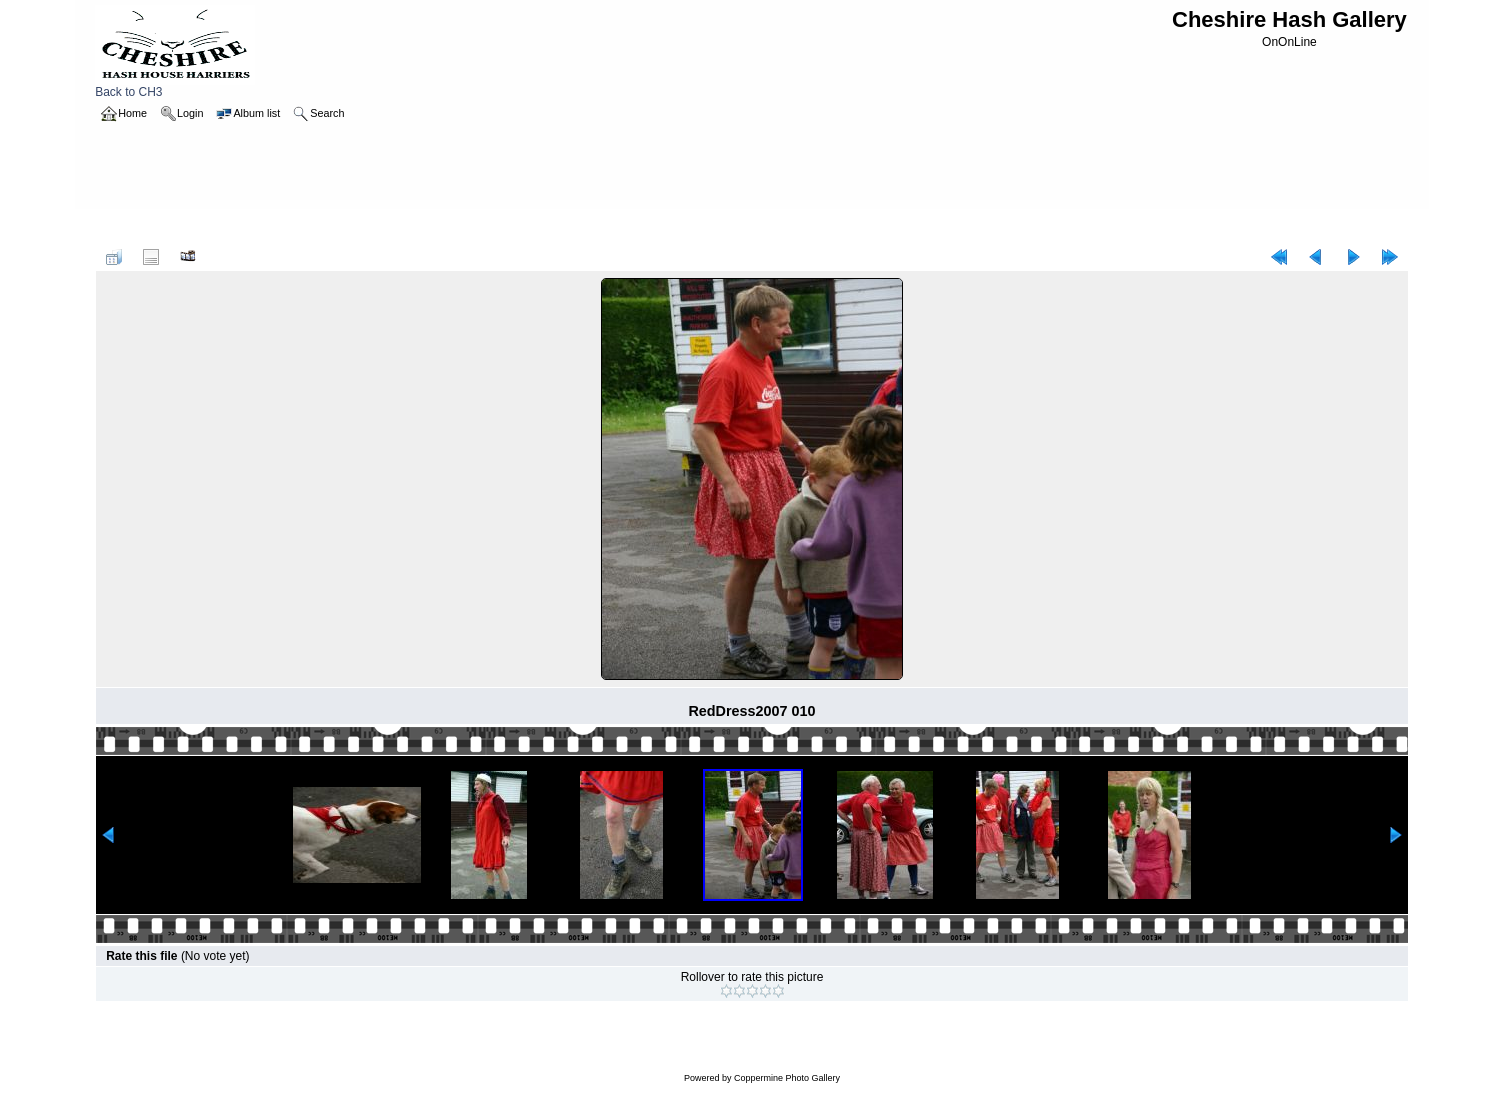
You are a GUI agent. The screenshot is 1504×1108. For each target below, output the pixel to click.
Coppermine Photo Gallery (787, 1078)
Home (132, 228)
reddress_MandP (247, 228)
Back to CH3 (175, 86)
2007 (175, 228)
